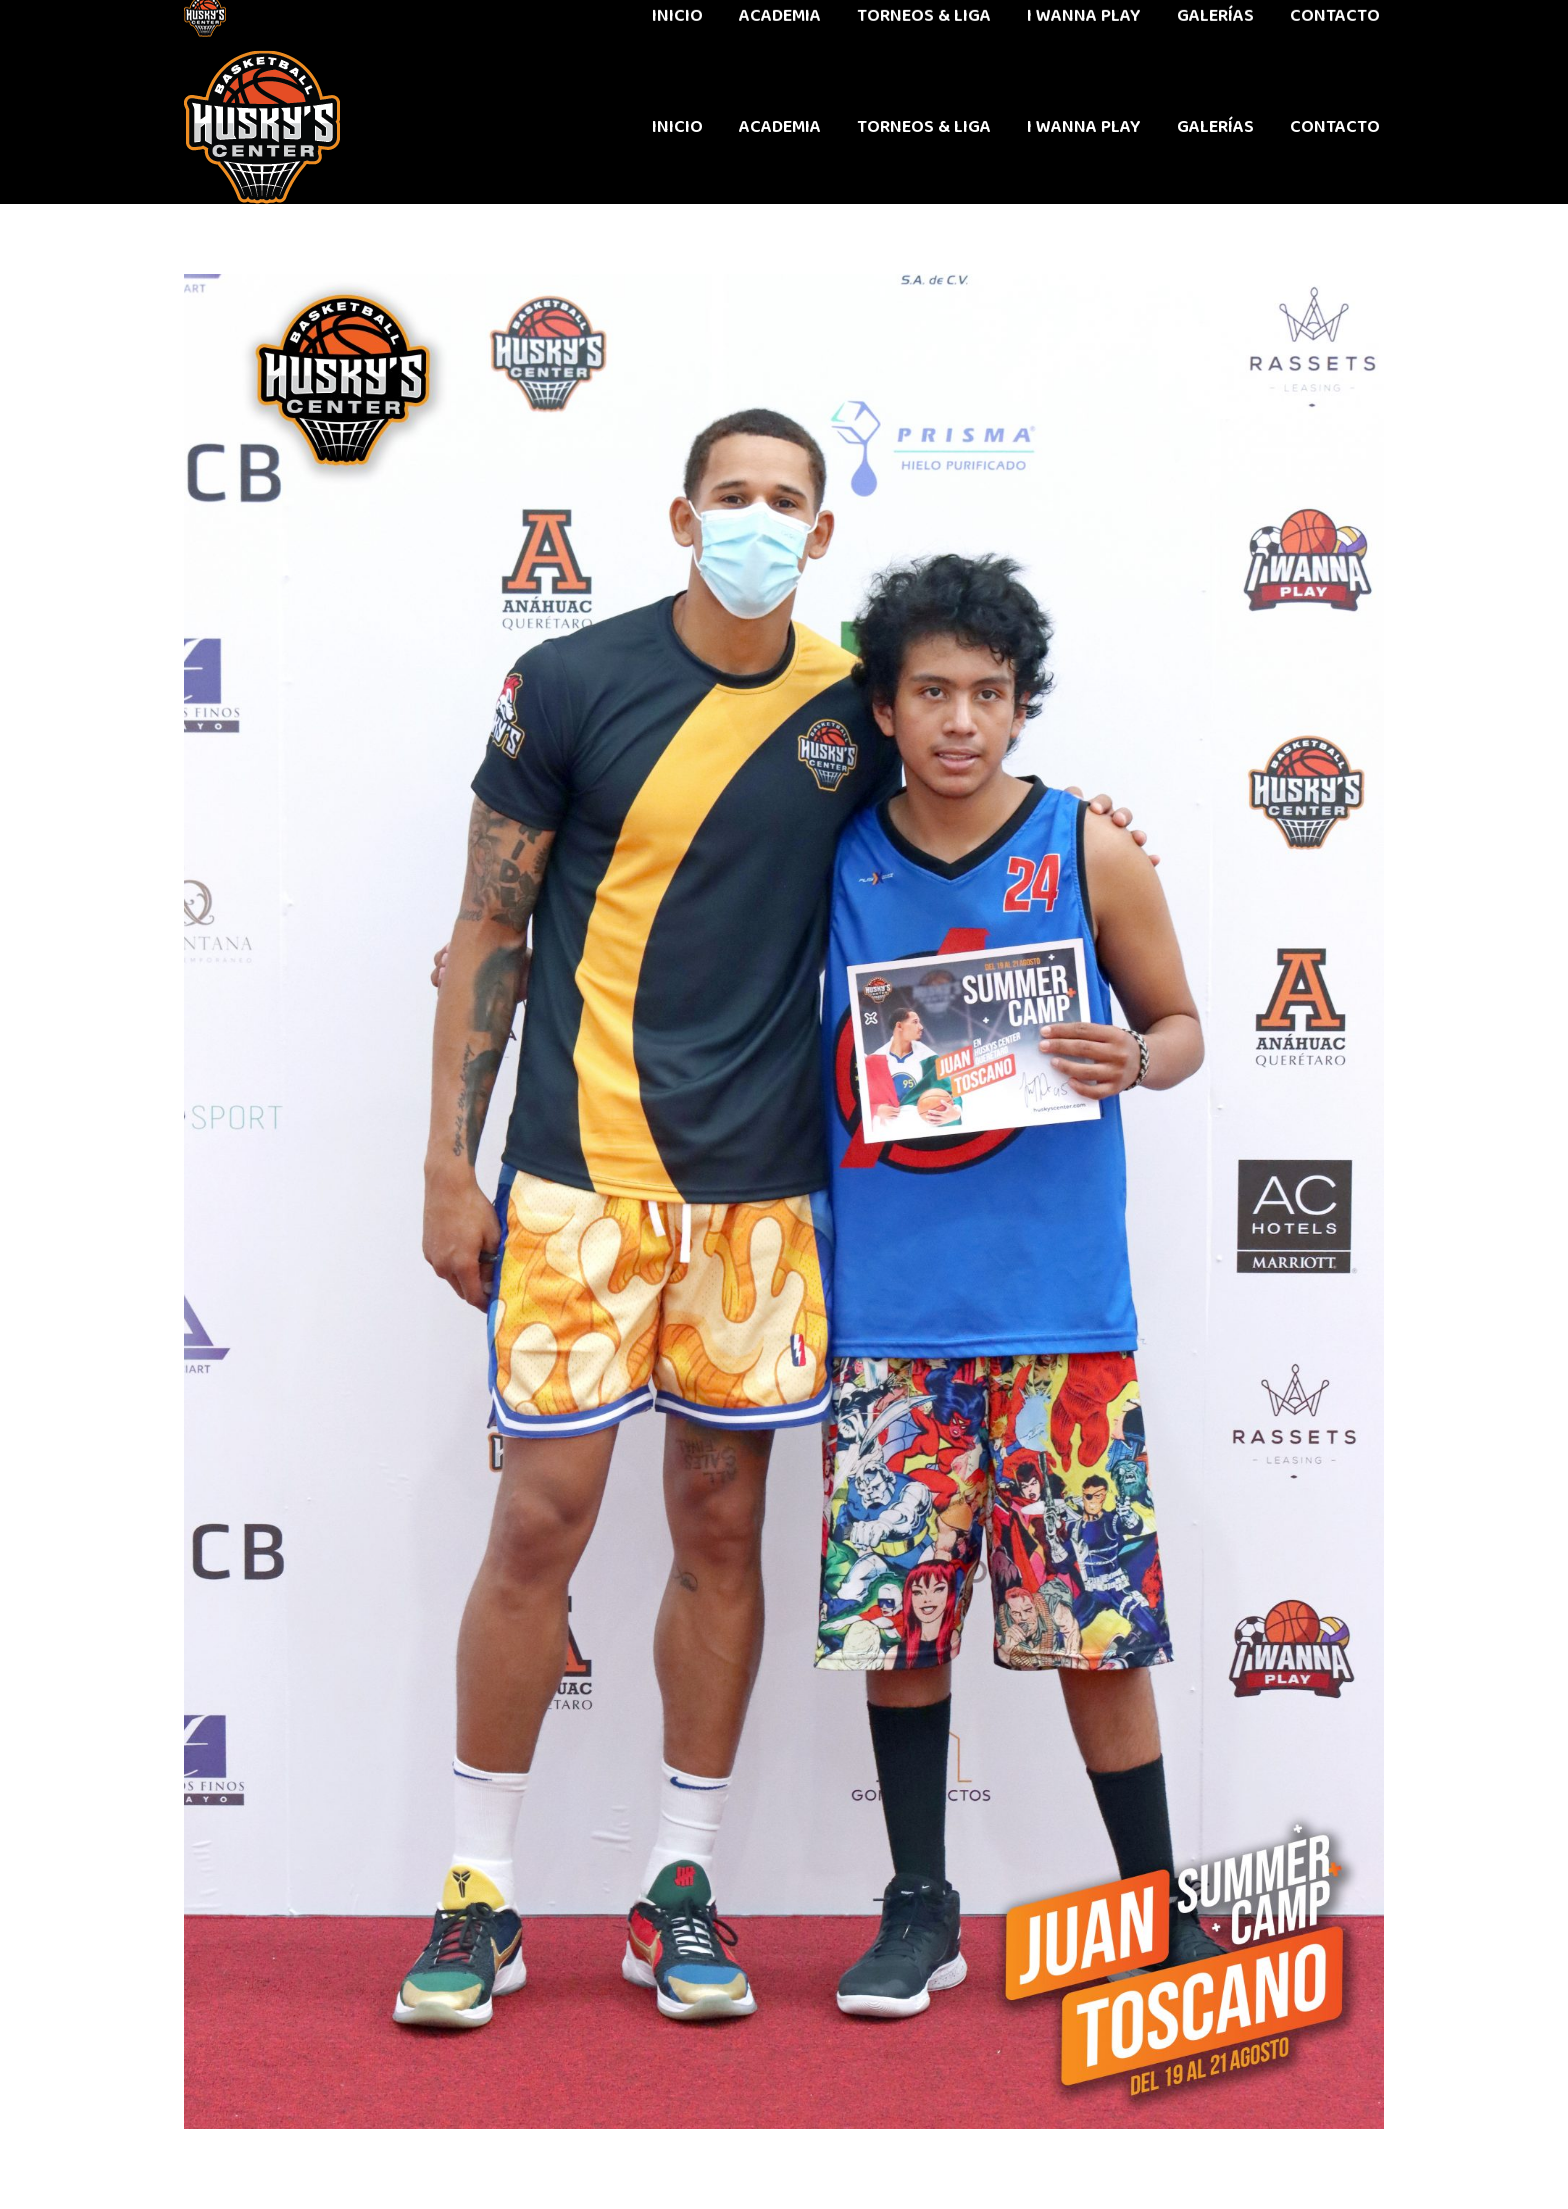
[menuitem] (677, 127)
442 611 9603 (232, 25)
